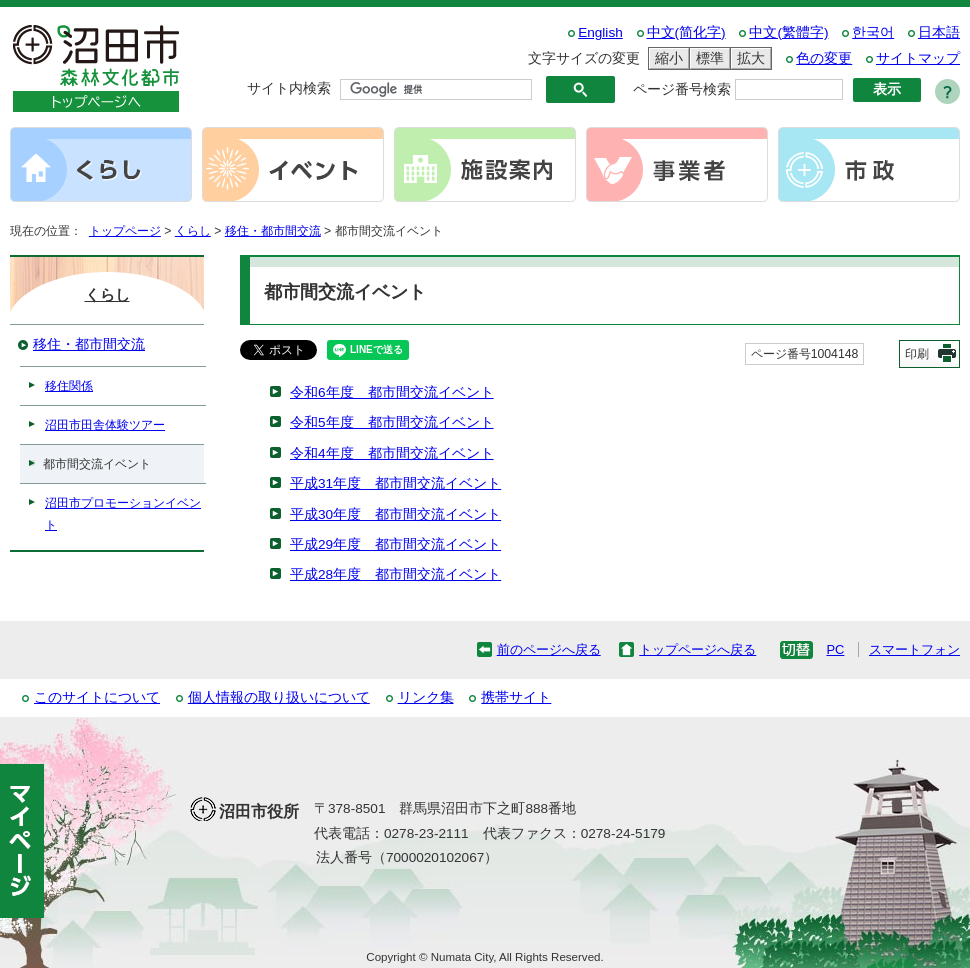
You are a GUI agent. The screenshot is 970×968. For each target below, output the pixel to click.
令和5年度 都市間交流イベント (392, 422)
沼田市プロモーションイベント (123, 514)
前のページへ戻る (549, 649)
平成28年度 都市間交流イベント (395, 574)
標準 (707, 58)
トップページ (125, 231)
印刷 (917, 354)
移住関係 (69, 386)
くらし (193, 231)
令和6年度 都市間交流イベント (392, 392)
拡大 (748, 58)
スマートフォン (914, 649)
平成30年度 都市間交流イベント (395, 514)
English (600, 32)
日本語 (939, 32)
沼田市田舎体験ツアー (105, 425)
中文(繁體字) (788, 32)
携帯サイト (516, 697)
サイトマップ (918, 58)
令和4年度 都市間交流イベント (392, 453)
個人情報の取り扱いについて (279, 697)
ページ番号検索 (682, 89)
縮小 (666, 58)
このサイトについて (97, 697)
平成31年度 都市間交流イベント (395, 483)
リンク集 (426, 697)
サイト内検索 (289, 88)
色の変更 (824, 58)
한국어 (873, 32)
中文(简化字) (686, 32)
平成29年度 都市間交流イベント (395, 544)
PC (835, 649)
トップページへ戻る (697, 649)
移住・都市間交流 (273, 231)
